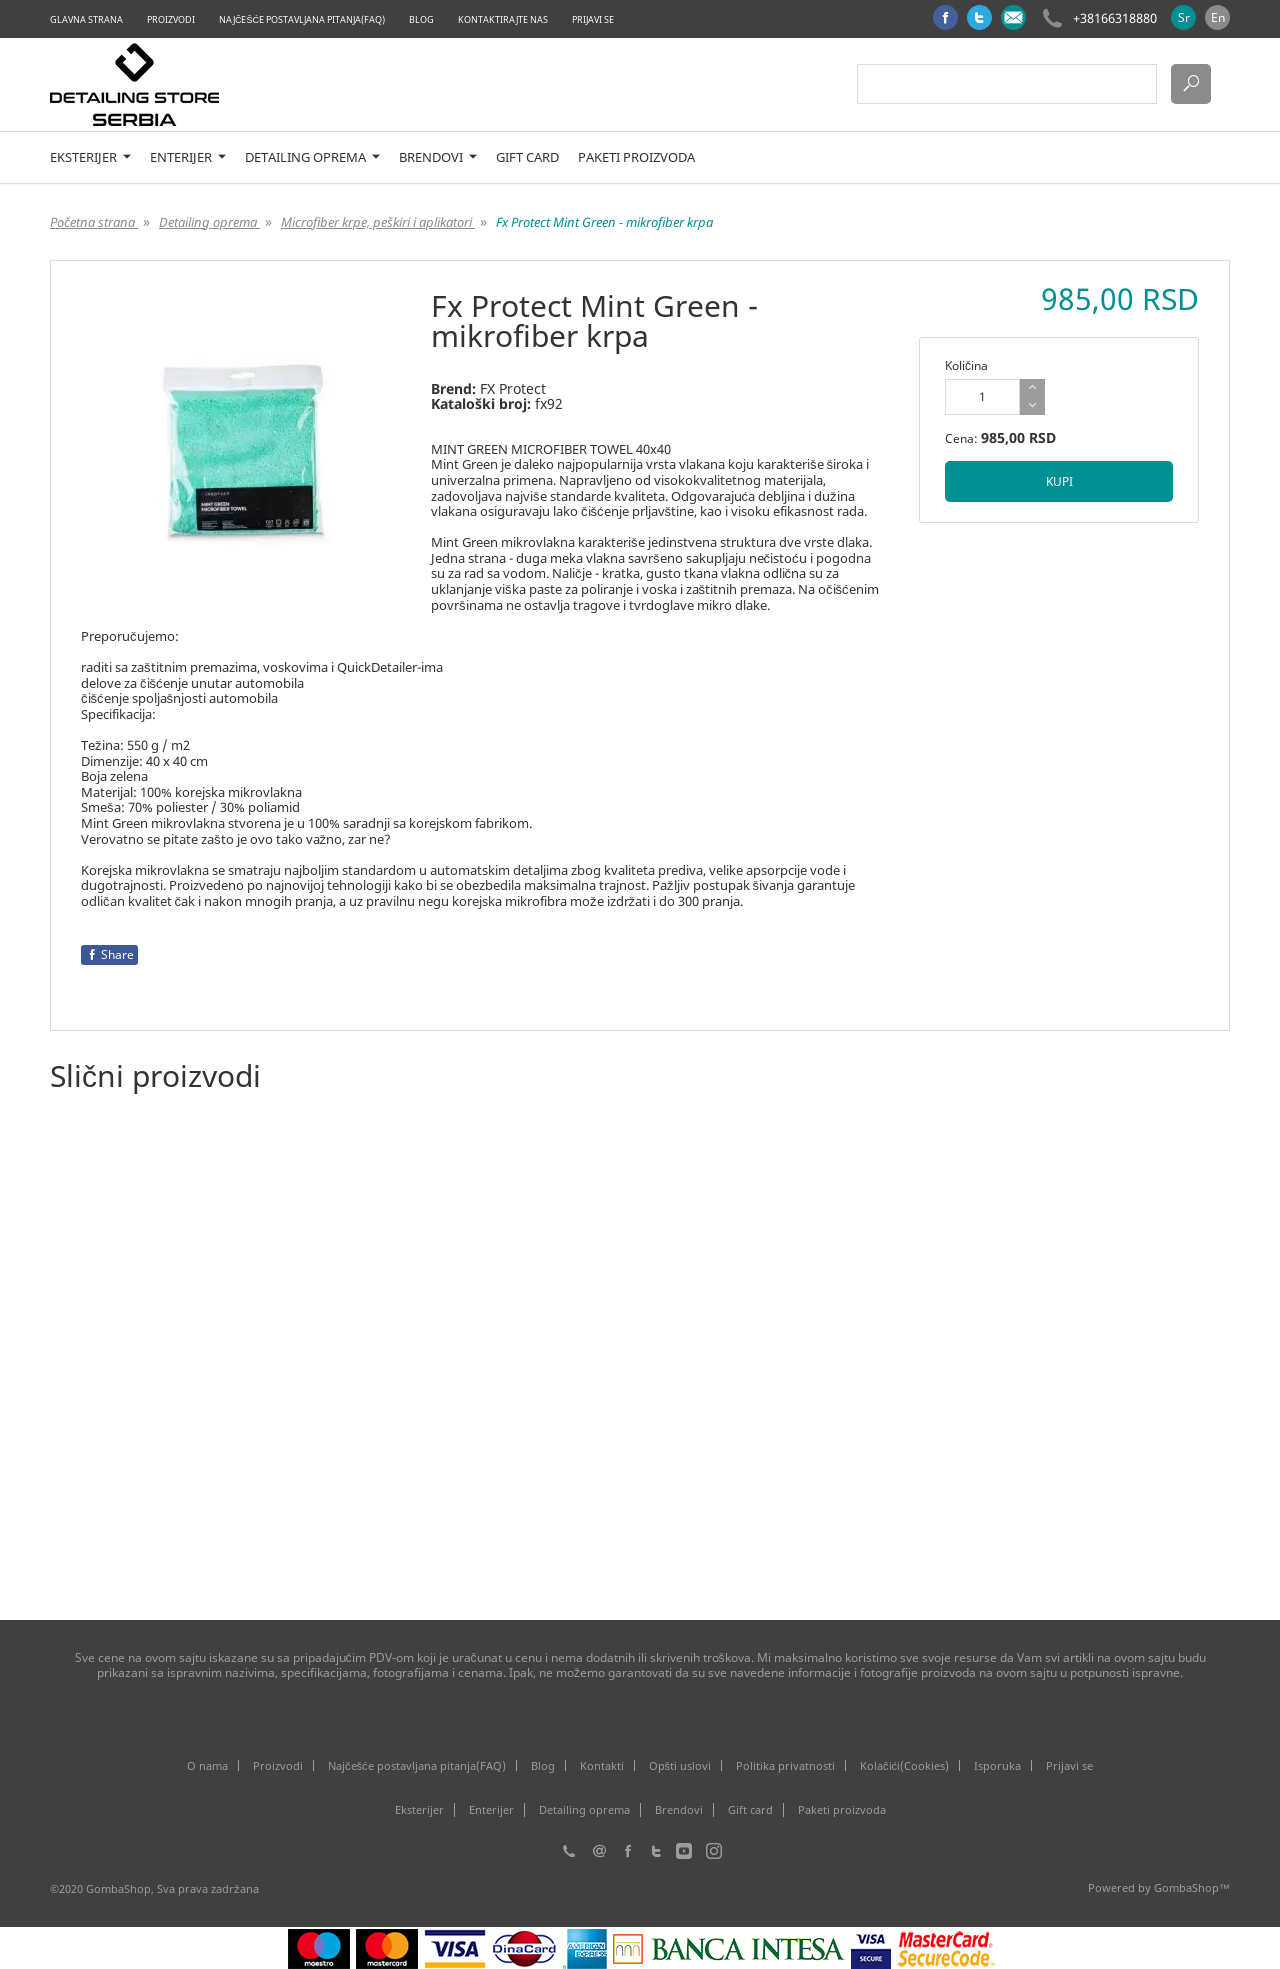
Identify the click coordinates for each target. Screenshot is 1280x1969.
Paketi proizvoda (636, 157)
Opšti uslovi (680, 1765)
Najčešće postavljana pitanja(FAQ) (302, 19)
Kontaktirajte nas (503, 19)
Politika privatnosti (785, 1765)
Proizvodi (171, 19)
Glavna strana (86, 19)
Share (109, 954)
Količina (966, 365)
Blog (421, 19)
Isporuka (997, 1765)
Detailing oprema (312, 157)
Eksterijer (90, 157)
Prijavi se (593, 19)
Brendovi (438, 157)
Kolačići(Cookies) (904, 1765)
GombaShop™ (1192, 1887)
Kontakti (602, 1765)
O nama (207, 1765)
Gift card (527, 157)
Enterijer (188, 157)
